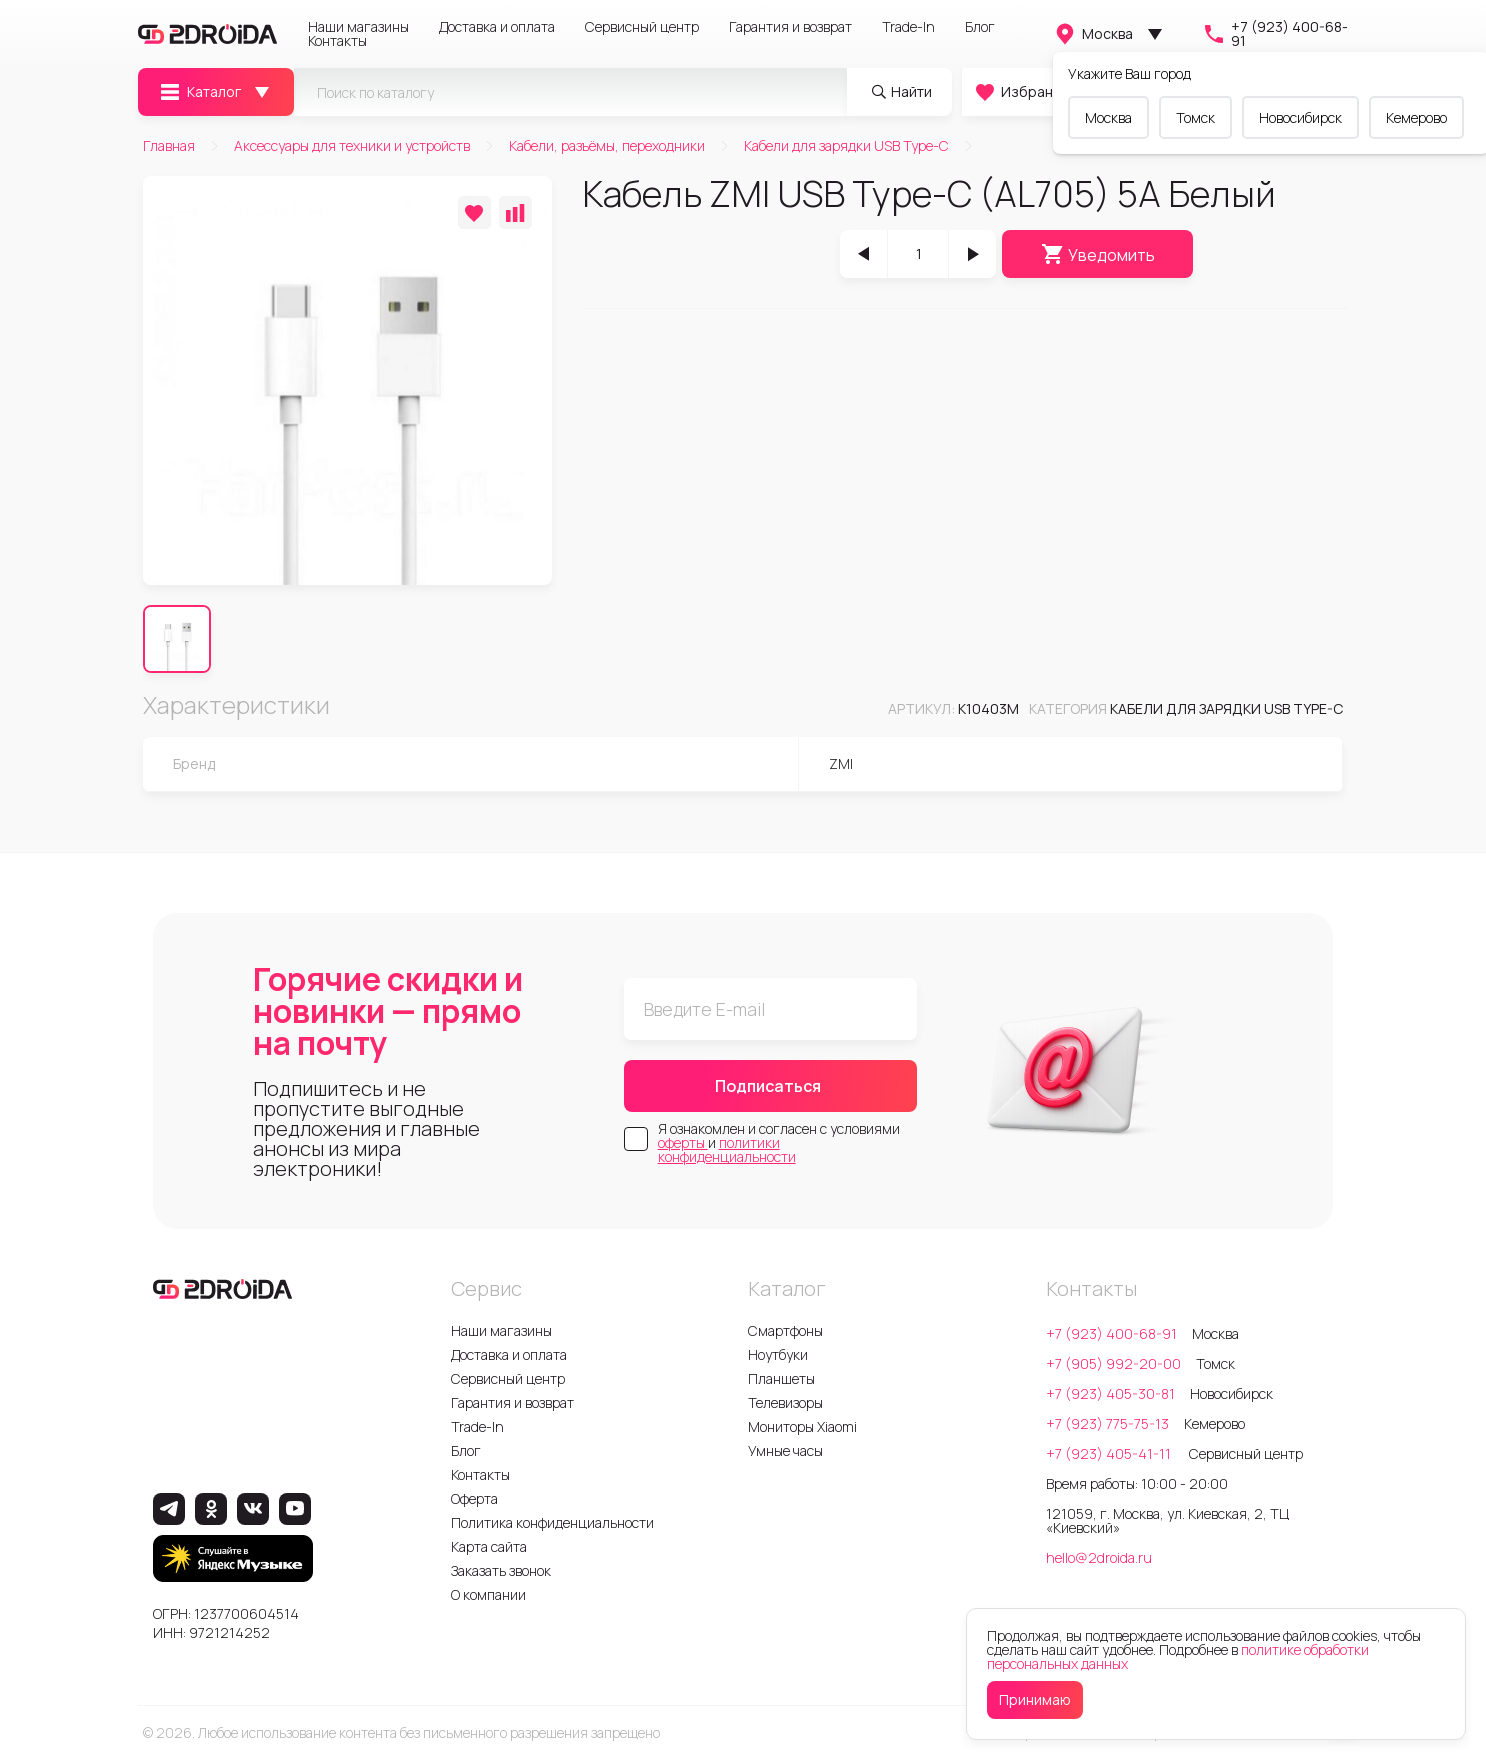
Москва (1093, 34)
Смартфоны (785, 1330)
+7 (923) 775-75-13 (1107, 1423)
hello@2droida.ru (1099, 1557)
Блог (980, 27)
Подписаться (768, 1086)
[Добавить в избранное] (474, 212)
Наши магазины (358, 27)
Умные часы (785, 1450)
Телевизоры (785, 1402)
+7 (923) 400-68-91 (1275, 34)
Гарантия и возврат (790, 27)
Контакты (337, 41)
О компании (488, 1594)
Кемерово (1416, 117)
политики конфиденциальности (727, 1149)
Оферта (474, 1498)
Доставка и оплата (497, 27)
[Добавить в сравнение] (515, 212)
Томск (1195, 117)
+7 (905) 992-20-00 (1113, 1363)
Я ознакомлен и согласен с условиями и (779, 1143)
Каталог (199, 92)
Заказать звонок (501, 1570)
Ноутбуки (778, 1354)
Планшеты (781, 1378)
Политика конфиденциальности (552, 1522)
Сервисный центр (642, 27)
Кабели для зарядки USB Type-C (1226, 708)
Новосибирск (1300, 117)
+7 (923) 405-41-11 (1110, 1453)
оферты (683, 1142)
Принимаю (1035, 1699)
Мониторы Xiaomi (802, 1426)
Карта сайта (489, 1546)
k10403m (988, 708)
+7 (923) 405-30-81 (1110, 1393)
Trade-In (908, 27)
